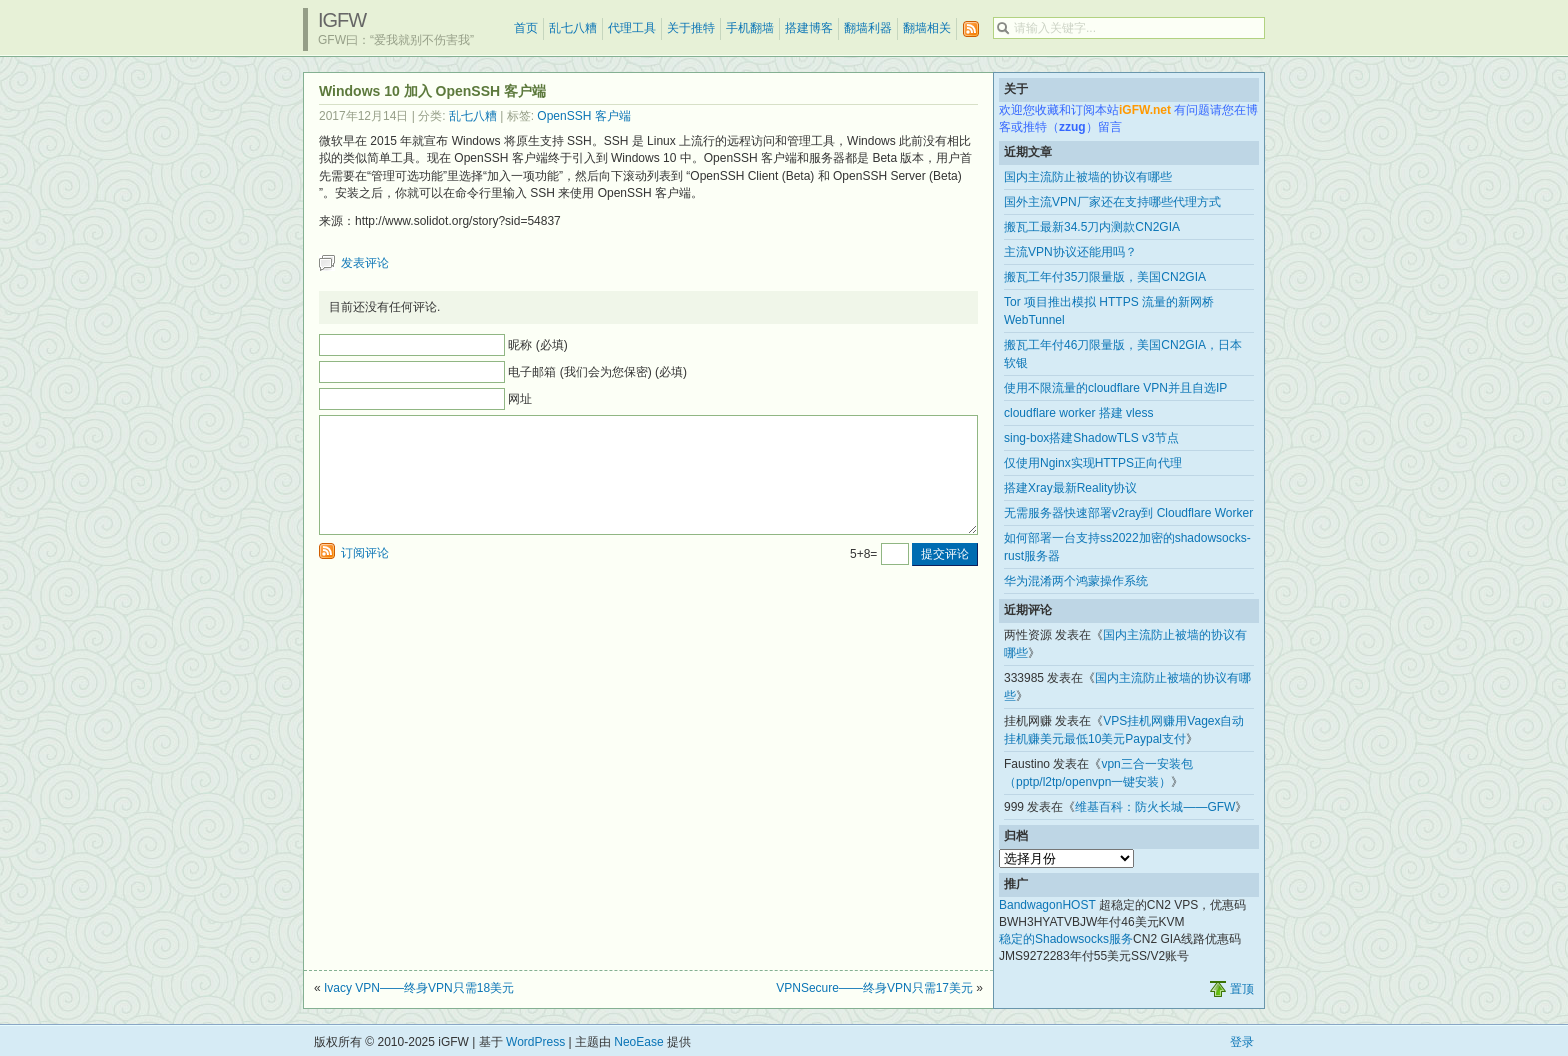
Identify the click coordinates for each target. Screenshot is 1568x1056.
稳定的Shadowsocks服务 (1066, 939)
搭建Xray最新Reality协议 (1070, 488)
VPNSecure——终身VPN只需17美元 (874, 988)
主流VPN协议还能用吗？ (1070, 252)
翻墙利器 (868, 28)
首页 (526, 28)
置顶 (1242, 989)
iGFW (342, 20)
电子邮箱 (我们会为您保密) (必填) (597, 372)
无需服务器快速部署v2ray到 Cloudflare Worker (1128, 513)
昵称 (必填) (537, 345)
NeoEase (638, 1042)
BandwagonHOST (1047, 905)
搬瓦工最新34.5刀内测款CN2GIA (1092, 227)
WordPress (535, 1042)
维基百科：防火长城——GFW (1155, 807)
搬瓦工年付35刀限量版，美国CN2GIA (1105, 277)
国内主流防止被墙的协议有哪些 (1088, 177)
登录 (1242, 1042)
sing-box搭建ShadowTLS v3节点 (1091, 438)
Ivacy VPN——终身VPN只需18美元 (419, 988)
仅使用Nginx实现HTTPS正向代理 (1093, 463)
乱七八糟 (573, 28)
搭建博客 (809, 28)
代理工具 (632, 28)
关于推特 (691, 28)
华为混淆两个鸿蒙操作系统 (1076, 581)
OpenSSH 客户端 (583, 116)
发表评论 (365, 263)
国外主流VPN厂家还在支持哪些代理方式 (1112, 202)
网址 (520, 399)
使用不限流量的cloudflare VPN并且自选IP (1115, 388)
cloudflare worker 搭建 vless (1078, 413)
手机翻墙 (750, 28)
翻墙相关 (927, 28)
